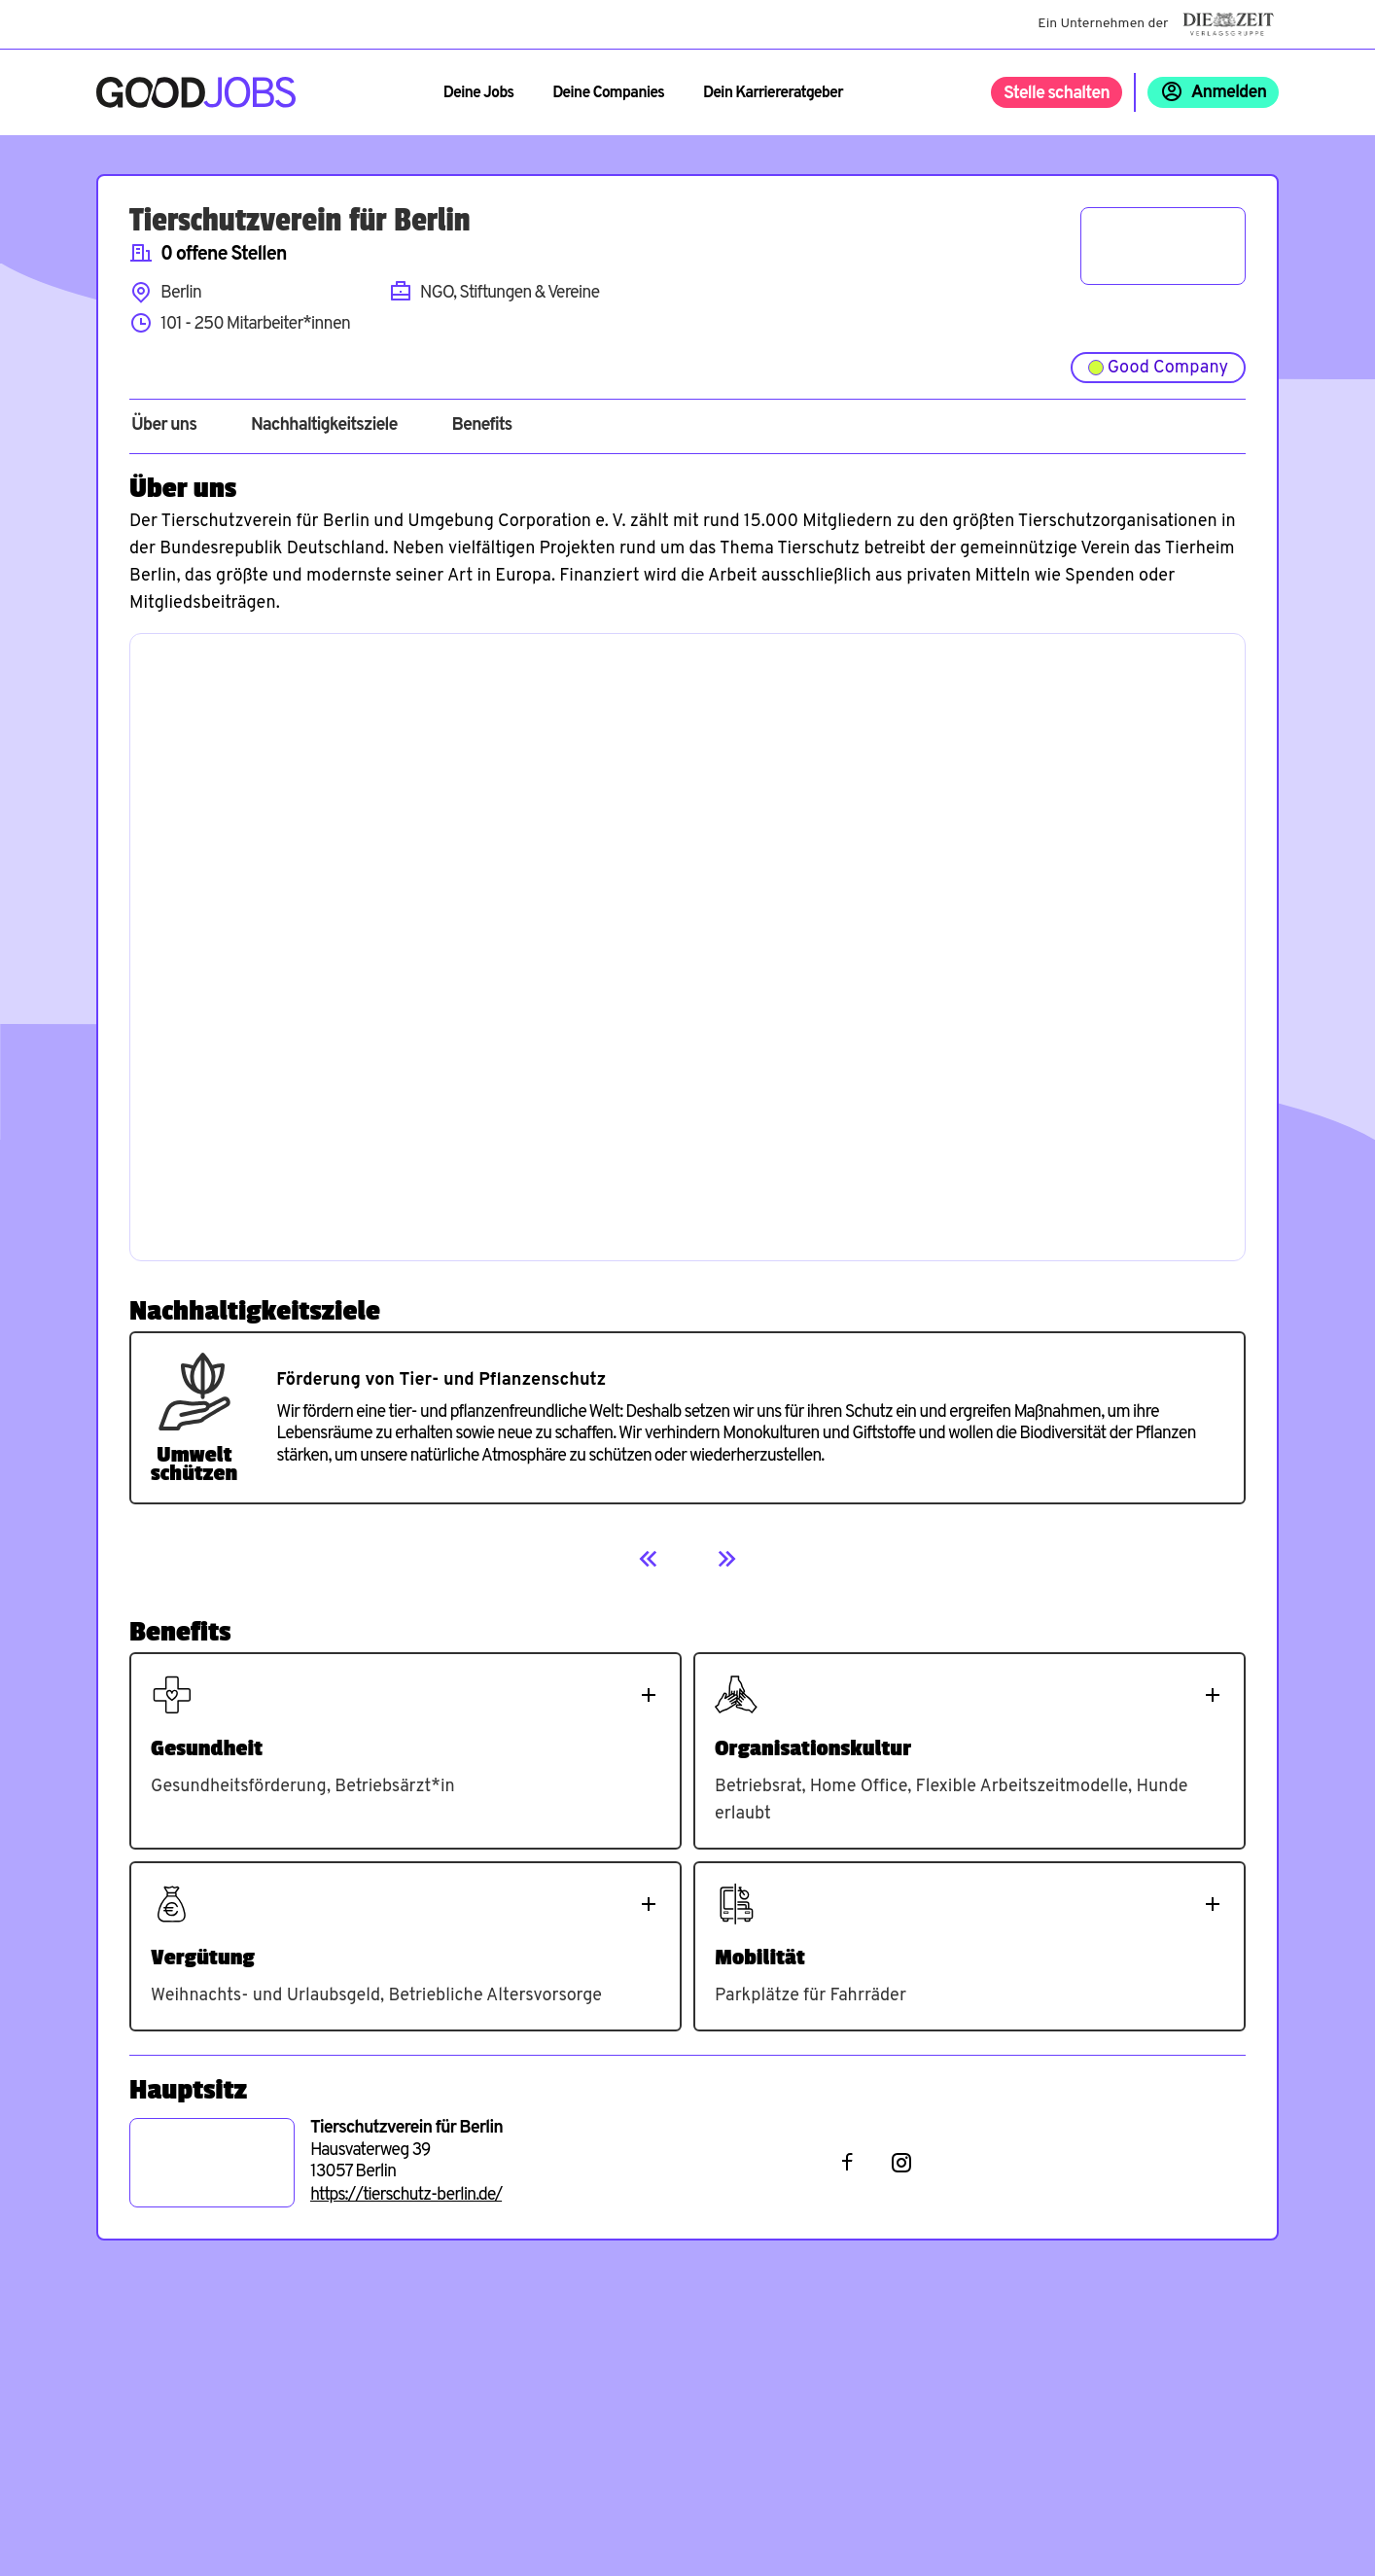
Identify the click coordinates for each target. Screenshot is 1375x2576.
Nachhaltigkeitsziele (324, 426)
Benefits (481, 426)
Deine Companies (608, 93)
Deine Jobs (478, 93)
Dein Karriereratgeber (773, 93)
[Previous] (648, 1558)
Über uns (163, 426)
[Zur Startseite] (196, 92)
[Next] (726, 1558)
